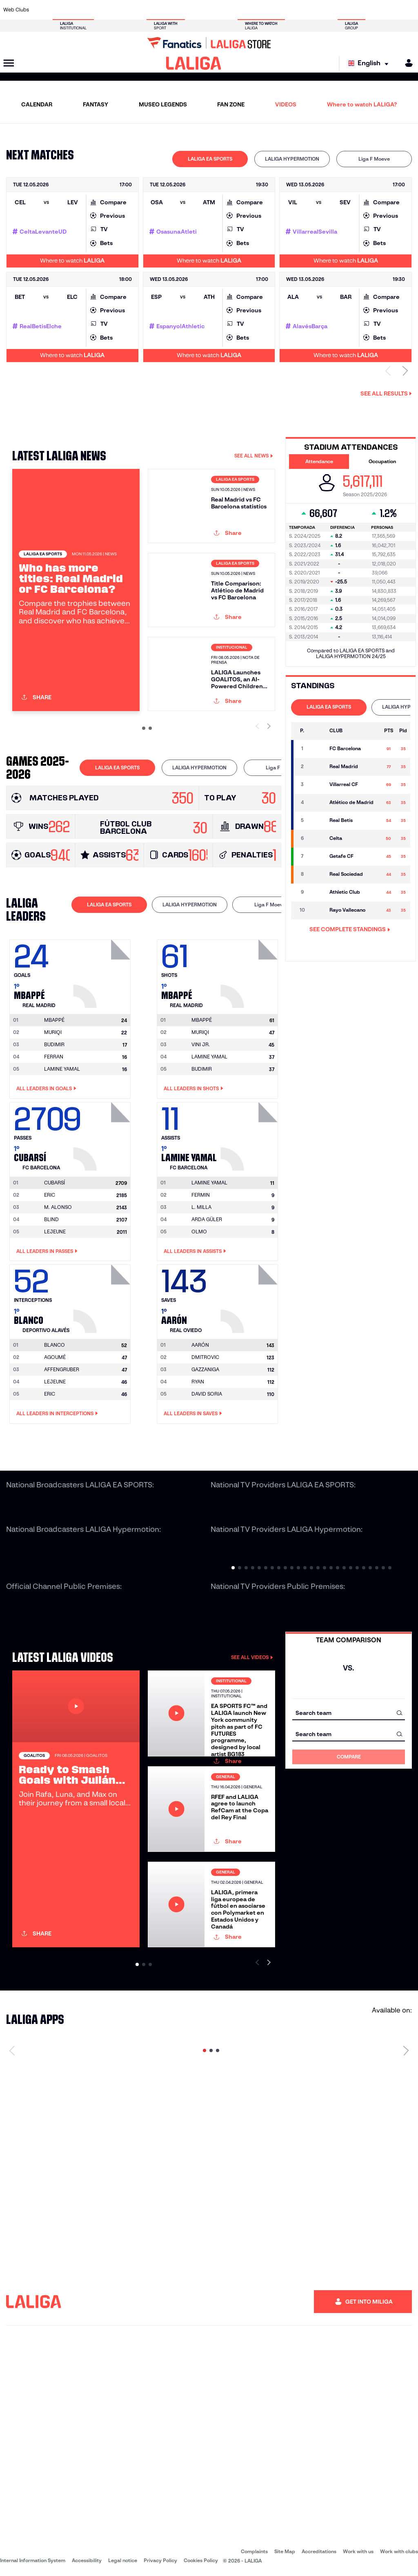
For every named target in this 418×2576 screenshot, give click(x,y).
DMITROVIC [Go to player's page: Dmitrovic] (205, 1357)
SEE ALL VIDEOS (252, 1657)
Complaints (254, 2551)
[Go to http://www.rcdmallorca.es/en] (273, 10)
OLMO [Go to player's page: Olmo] (199, 1231)
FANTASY (95, 104)
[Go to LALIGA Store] (209, 43)
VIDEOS (285, 104)
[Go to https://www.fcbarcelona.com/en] (139, 10)
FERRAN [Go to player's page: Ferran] (53, 1056)
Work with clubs (399, 2551)
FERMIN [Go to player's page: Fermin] (200, 1194)
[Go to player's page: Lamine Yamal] (250, 1134)
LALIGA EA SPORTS (210, 158)
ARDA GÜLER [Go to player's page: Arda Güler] (206, 1219)
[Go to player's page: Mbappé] (103, 971)
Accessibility (87, 2560)
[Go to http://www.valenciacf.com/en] (389, 10)
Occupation (382, 461)
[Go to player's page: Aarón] (250, 1296)
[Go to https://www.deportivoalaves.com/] (100, 10)
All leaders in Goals (46, 1088)
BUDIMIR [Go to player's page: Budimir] (54, 1044)
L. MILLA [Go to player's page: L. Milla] (201, 1207)
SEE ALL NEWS (253, 455)
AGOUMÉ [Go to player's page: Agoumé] (55, 1357)
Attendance (319, 461)
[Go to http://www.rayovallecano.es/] (216, 10)
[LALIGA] (193, 63)
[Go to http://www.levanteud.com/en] (196, 10)
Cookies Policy (201, 2560)
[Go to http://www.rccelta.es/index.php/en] (235, 10)
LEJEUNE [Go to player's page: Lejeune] (55, 1231)
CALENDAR (36, 104)
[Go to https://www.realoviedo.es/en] (331, 10)
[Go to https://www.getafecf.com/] (158, 10)
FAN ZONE (231, 104)
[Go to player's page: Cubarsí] (103, 1134)
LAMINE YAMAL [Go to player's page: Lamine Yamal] (62, 1068)
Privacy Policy (160, 2560)
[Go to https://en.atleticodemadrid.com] (62, 10)
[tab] (210, 159)
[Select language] (370, 63)
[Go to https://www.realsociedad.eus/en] (351, 10)
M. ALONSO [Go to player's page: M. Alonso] (58, 1207)
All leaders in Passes (47, 1251)
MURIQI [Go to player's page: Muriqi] (53, 1032)
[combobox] (348, 1713)
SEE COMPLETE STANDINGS (349, 929)
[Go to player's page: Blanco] (103, 1296)
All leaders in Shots (193, 1088)
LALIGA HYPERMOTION (292, 158)
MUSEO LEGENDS (163, 104)
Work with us (358, 2551)
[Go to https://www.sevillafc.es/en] (370, 10)
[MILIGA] (406, 63)
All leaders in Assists (195, 1251)
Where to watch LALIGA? (362, 104)
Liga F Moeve (374, 158)
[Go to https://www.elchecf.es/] (119, 10)
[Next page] (406, 2050)
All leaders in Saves (193, 1413)
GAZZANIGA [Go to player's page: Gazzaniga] (205, 1369)
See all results (386, 393)
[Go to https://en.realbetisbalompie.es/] (293, 10)
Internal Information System (32, 2560)
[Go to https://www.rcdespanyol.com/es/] (254, 10)
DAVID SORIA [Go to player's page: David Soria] (206, 1393)
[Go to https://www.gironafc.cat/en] (177, 10)
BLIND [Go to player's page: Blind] (51, 1219)
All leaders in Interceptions (57, 1413)
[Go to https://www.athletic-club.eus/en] (42, 10)
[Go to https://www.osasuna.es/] (81, 10)
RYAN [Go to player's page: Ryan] (197, 1381)
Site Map (284, 2551)
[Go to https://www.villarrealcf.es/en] (408, 10)
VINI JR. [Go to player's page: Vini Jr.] (200, 1044)
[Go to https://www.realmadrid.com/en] (312, 10)
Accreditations (319, 2551)
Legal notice (122, 2560)
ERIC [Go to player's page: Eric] (49, 1194)
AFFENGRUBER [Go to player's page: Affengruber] (61, 1369)
